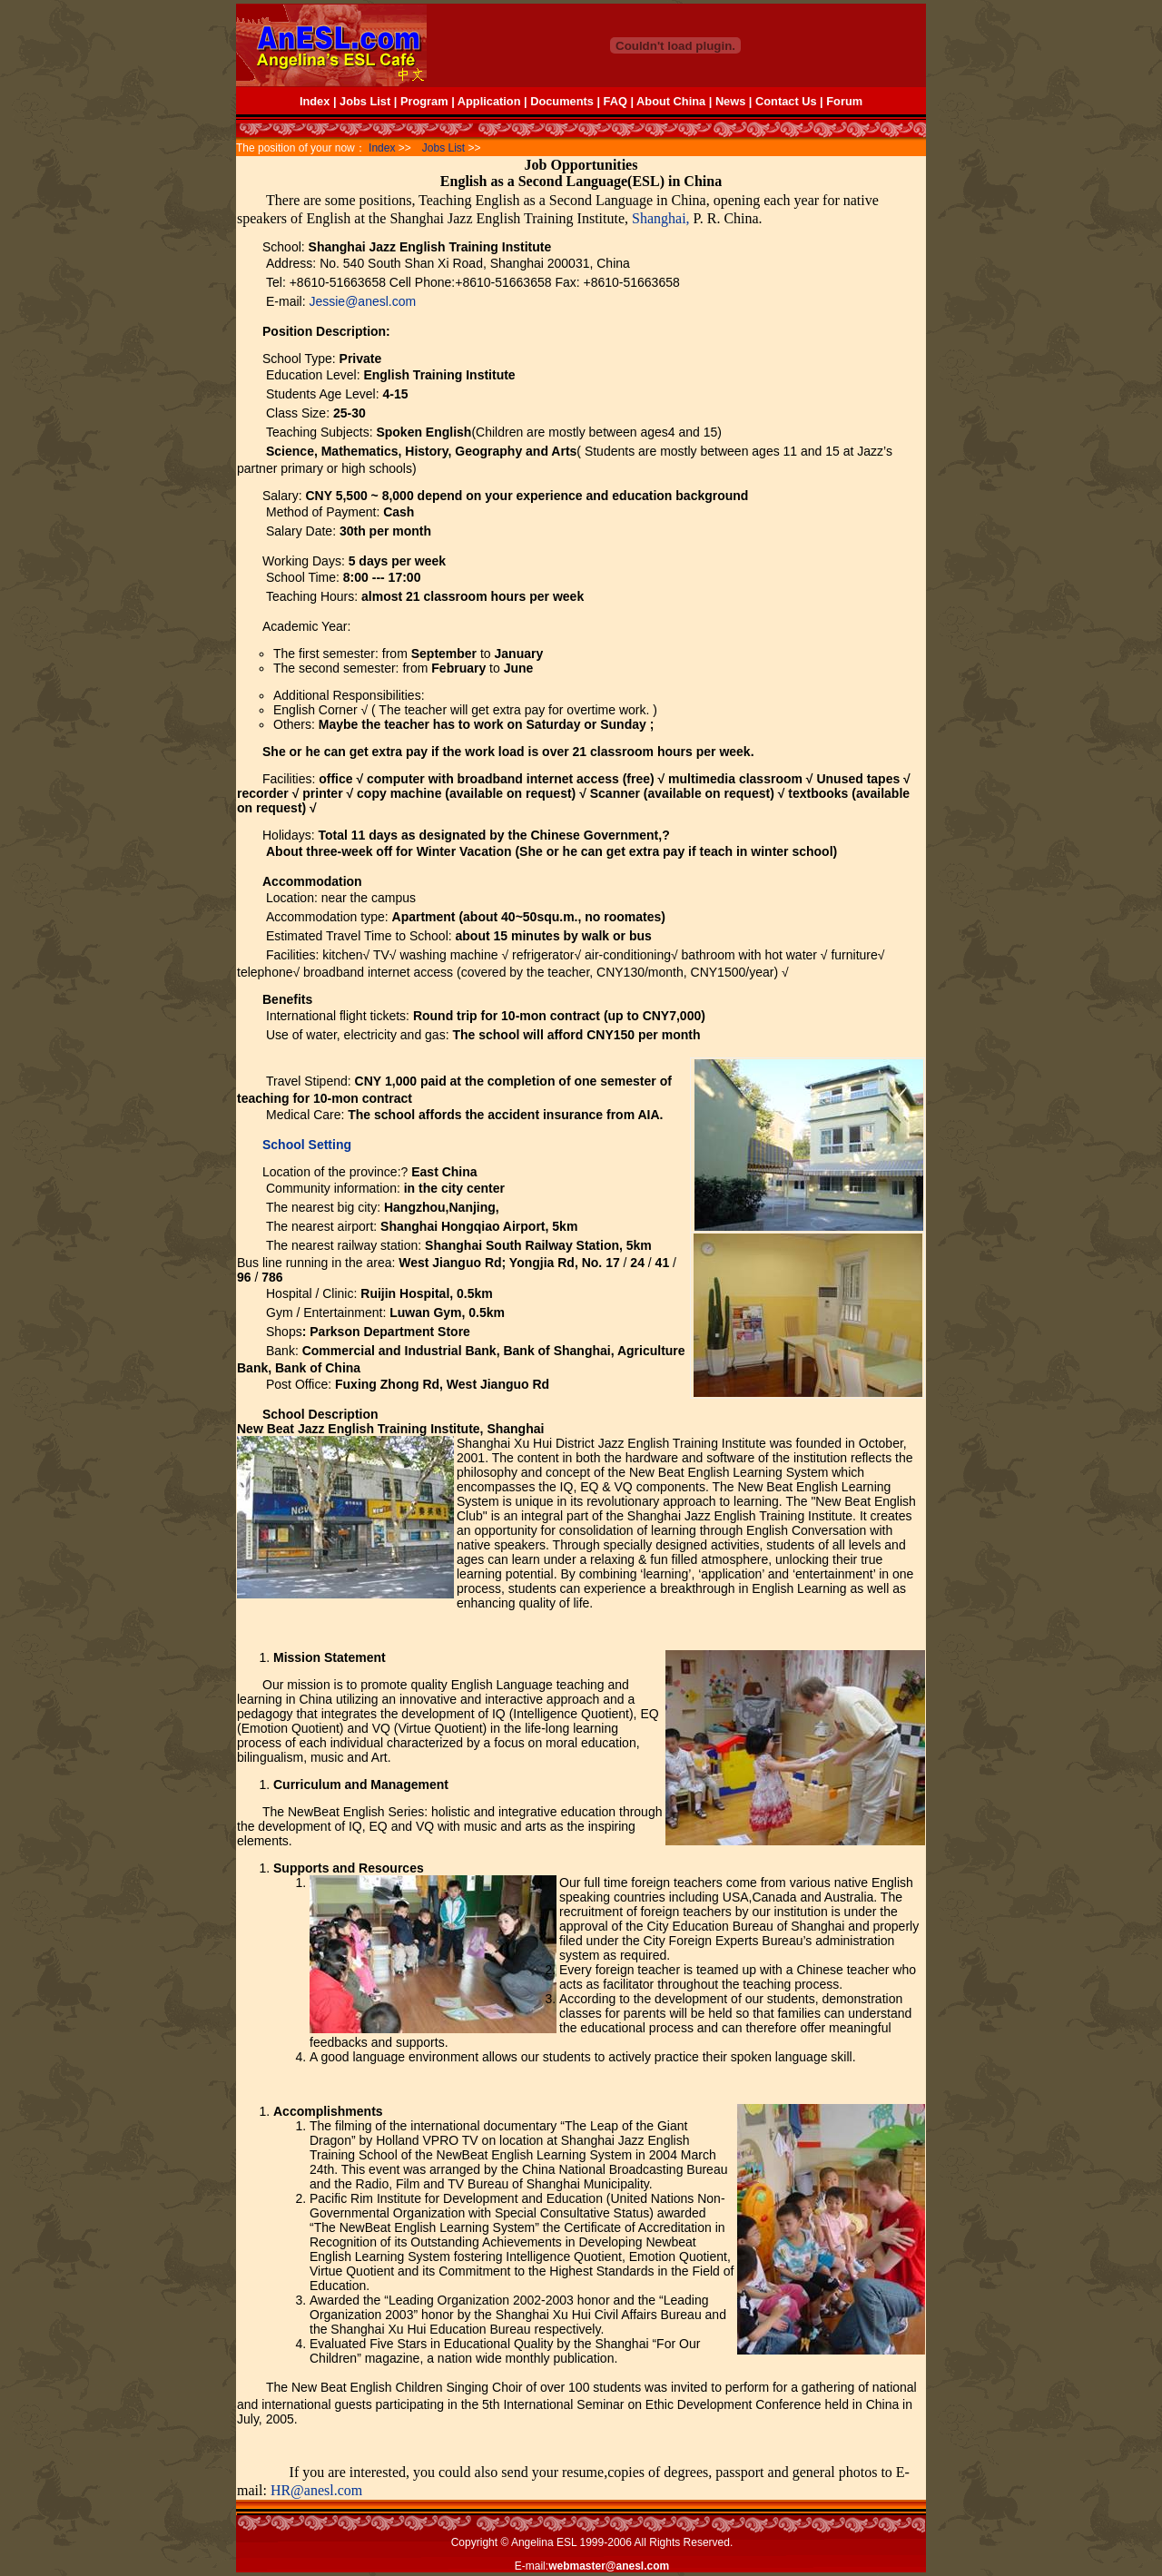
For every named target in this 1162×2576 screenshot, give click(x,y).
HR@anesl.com (316, 2490)
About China (670, 101)
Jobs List (365, 101)
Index (315, 101)
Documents (562, 101)
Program (424, 101)
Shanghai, (661, 218)
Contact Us (786, 101)
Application (489, 101)
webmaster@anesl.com (608, 2566)
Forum (844, 101)
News (730, 101)
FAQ (617, 101)
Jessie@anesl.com (362, 301)
